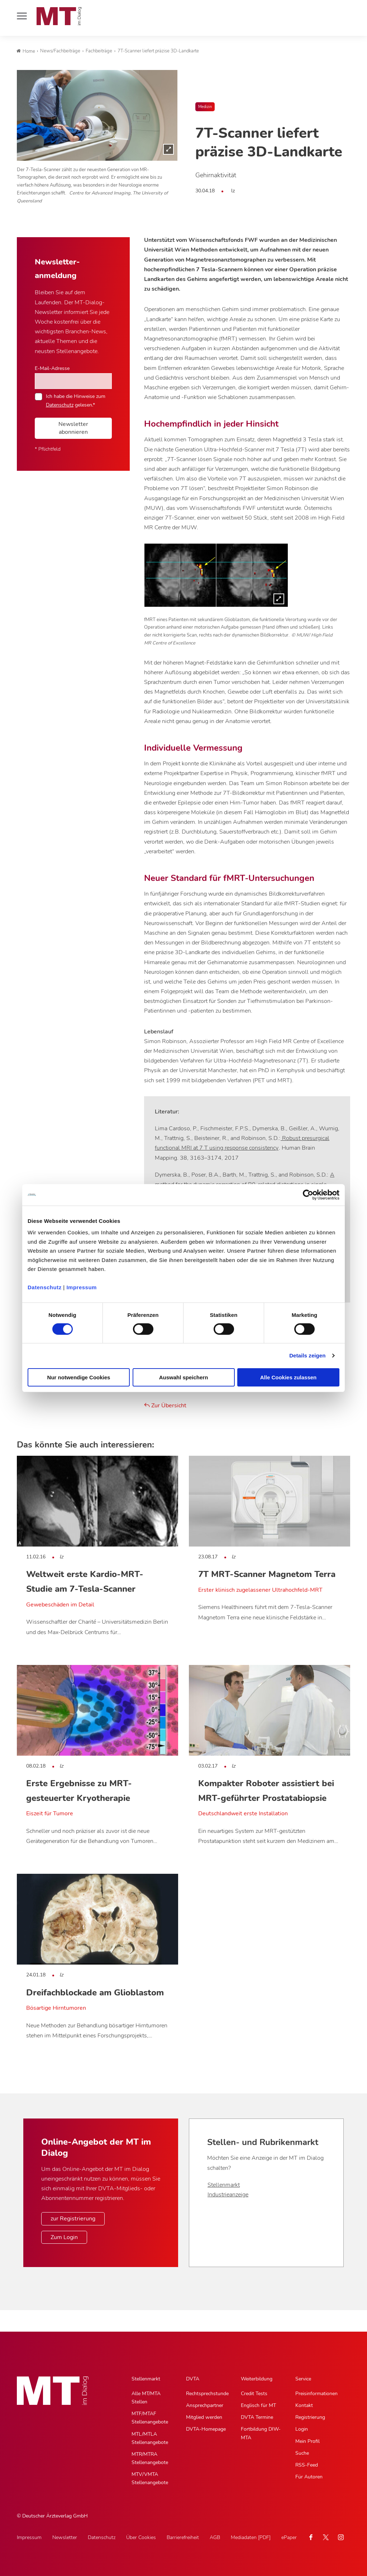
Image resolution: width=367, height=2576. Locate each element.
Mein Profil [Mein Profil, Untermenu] (307, 2441)
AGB (215, 2537)
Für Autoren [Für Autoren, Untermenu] (309, 2476)
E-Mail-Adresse (52, 368)
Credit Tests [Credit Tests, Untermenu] (254, 2393)
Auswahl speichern (183, 1377)
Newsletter (64, 2537)
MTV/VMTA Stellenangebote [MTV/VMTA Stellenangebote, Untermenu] (150, 2478)
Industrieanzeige (228, 2195)
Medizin (205, 106)
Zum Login (64, 2237)
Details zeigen (307, 1355)
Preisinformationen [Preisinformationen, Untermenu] (316, 2393)
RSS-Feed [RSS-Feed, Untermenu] (306, 2465)
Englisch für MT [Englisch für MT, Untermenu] (258, 2405)
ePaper (289, 2537)
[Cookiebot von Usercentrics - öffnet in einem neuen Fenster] (308, 1194)
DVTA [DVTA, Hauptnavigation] (192, 2378)
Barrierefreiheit (183, 2537)
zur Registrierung (73, 2219)
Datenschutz (45, 1287)
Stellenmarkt (224, 2185)
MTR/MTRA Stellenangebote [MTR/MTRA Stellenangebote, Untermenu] (150, 2458)
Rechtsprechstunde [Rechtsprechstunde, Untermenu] (207, 2393)
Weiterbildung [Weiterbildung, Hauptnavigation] (256, 2378)
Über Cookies (141, 2537)
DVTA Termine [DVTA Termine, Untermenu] (257, 2417)
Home (25, 51)
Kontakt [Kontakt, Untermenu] (304, 2405)
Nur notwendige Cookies (78, 1377)
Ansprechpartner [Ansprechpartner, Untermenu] (204, 2405)
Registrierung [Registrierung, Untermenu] (310, 2417)
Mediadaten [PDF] (251, 2537)
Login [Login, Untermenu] (301, 2429)
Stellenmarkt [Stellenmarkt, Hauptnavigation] (146, 2378)
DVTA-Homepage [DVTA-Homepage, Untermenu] (206, 2429)
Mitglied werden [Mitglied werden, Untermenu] (204, 2417)
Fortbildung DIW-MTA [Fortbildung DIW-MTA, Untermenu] (261, 2433)
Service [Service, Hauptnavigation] (303, 2378)
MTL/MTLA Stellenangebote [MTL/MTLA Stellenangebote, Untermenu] (150, 2438)
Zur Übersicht (165, 1405)
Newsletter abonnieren (73, 428)
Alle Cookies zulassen (288, 1377)
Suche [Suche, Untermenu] (302, 2453)
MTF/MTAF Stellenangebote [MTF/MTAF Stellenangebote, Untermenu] (150, 2417)
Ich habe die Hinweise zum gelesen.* (75, 400)
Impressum (81, 1287)
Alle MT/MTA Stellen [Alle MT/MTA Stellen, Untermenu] (146, 2397)
